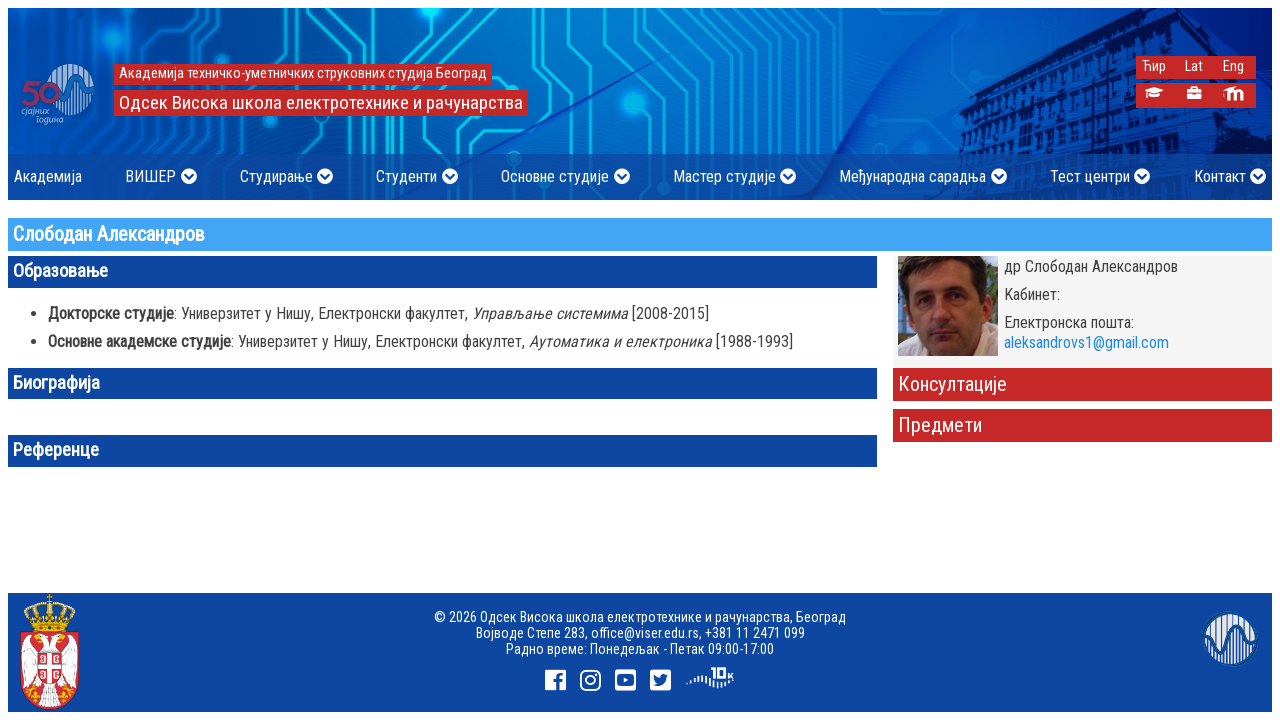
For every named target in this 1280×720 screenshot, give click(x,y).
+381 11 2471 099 (755, 633)
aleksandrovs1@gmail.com (1086, 342)
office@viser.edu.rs (645, 633)
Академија (48, 176)
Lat (1194, 66)
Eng (1233, 66)
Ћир (1154, 66)
